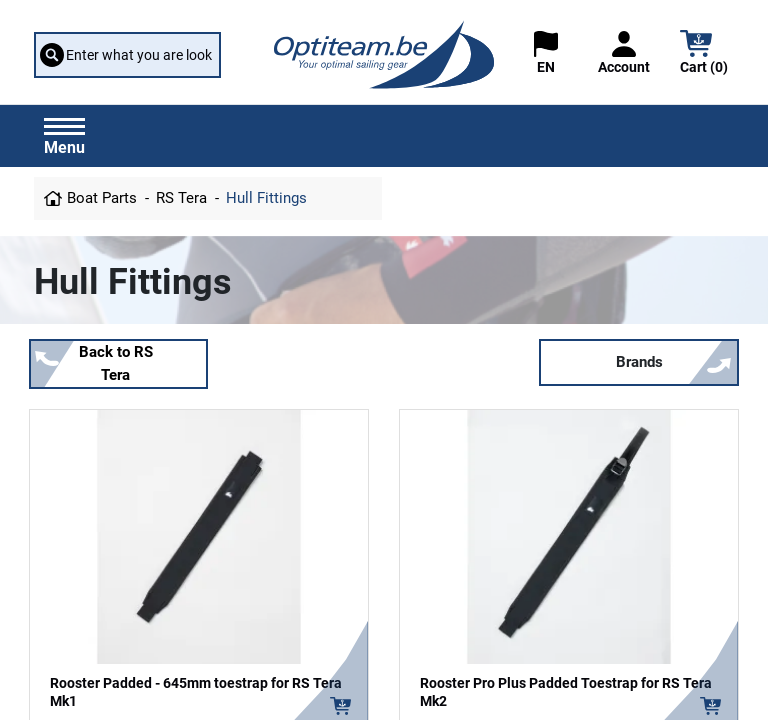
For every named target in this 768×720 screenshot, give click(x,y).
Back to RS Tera (116, 363)
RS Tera (181, 198)
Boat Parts (102, 198)
